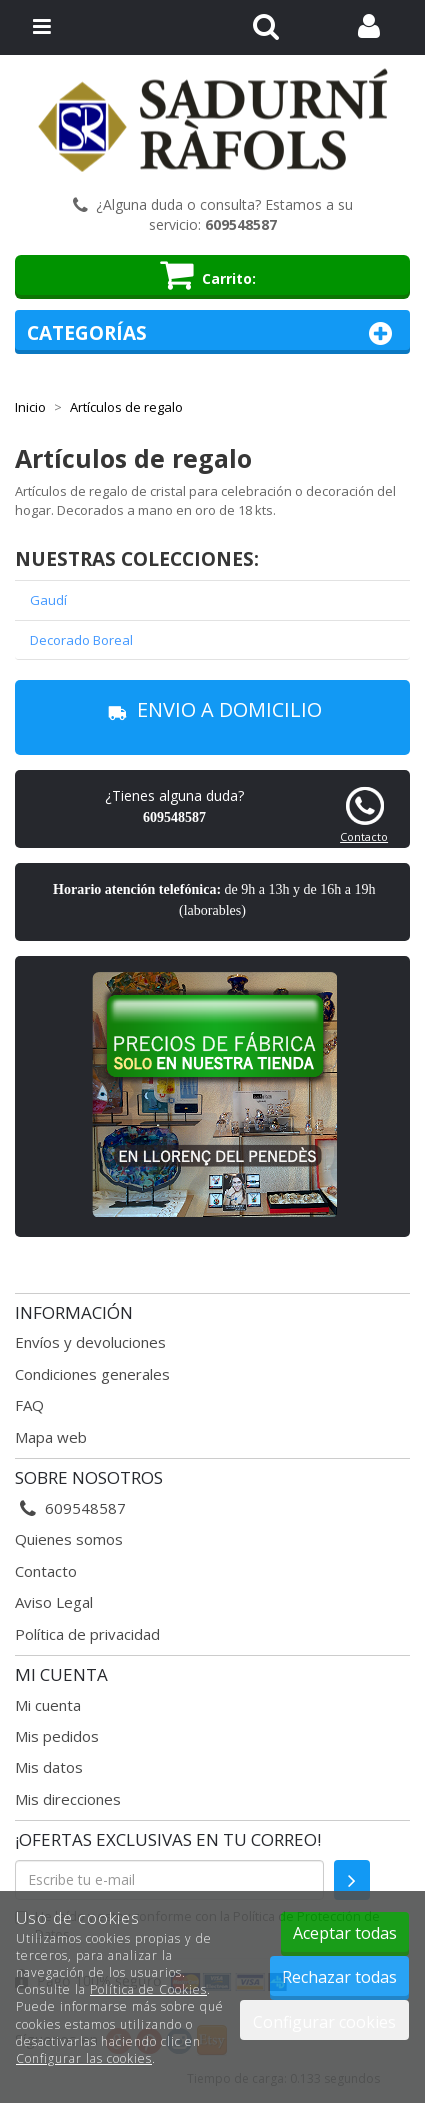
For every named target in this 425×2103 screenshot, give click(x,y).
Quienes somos (69, 1539)
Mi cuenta (48, 1705)
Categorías (212, 333)
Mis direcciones (68, 1799)
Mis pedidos (57, 1736)
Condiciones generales (92, 1374)
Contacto (364, 836)
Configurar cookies (324, 2022)
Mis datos (49, 1767)
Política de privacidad (87, 1634)
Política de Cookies (148, 1989)
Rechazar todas (339, 1977)
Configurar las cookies (84, 2058)
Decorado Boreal (81, 640)
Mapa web (51, 1437)
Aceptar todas (345, 1933)
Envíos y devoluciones (90, 1342)
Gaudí (48, 600)
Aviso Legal (54, 1602)
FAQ (29, 1405)
